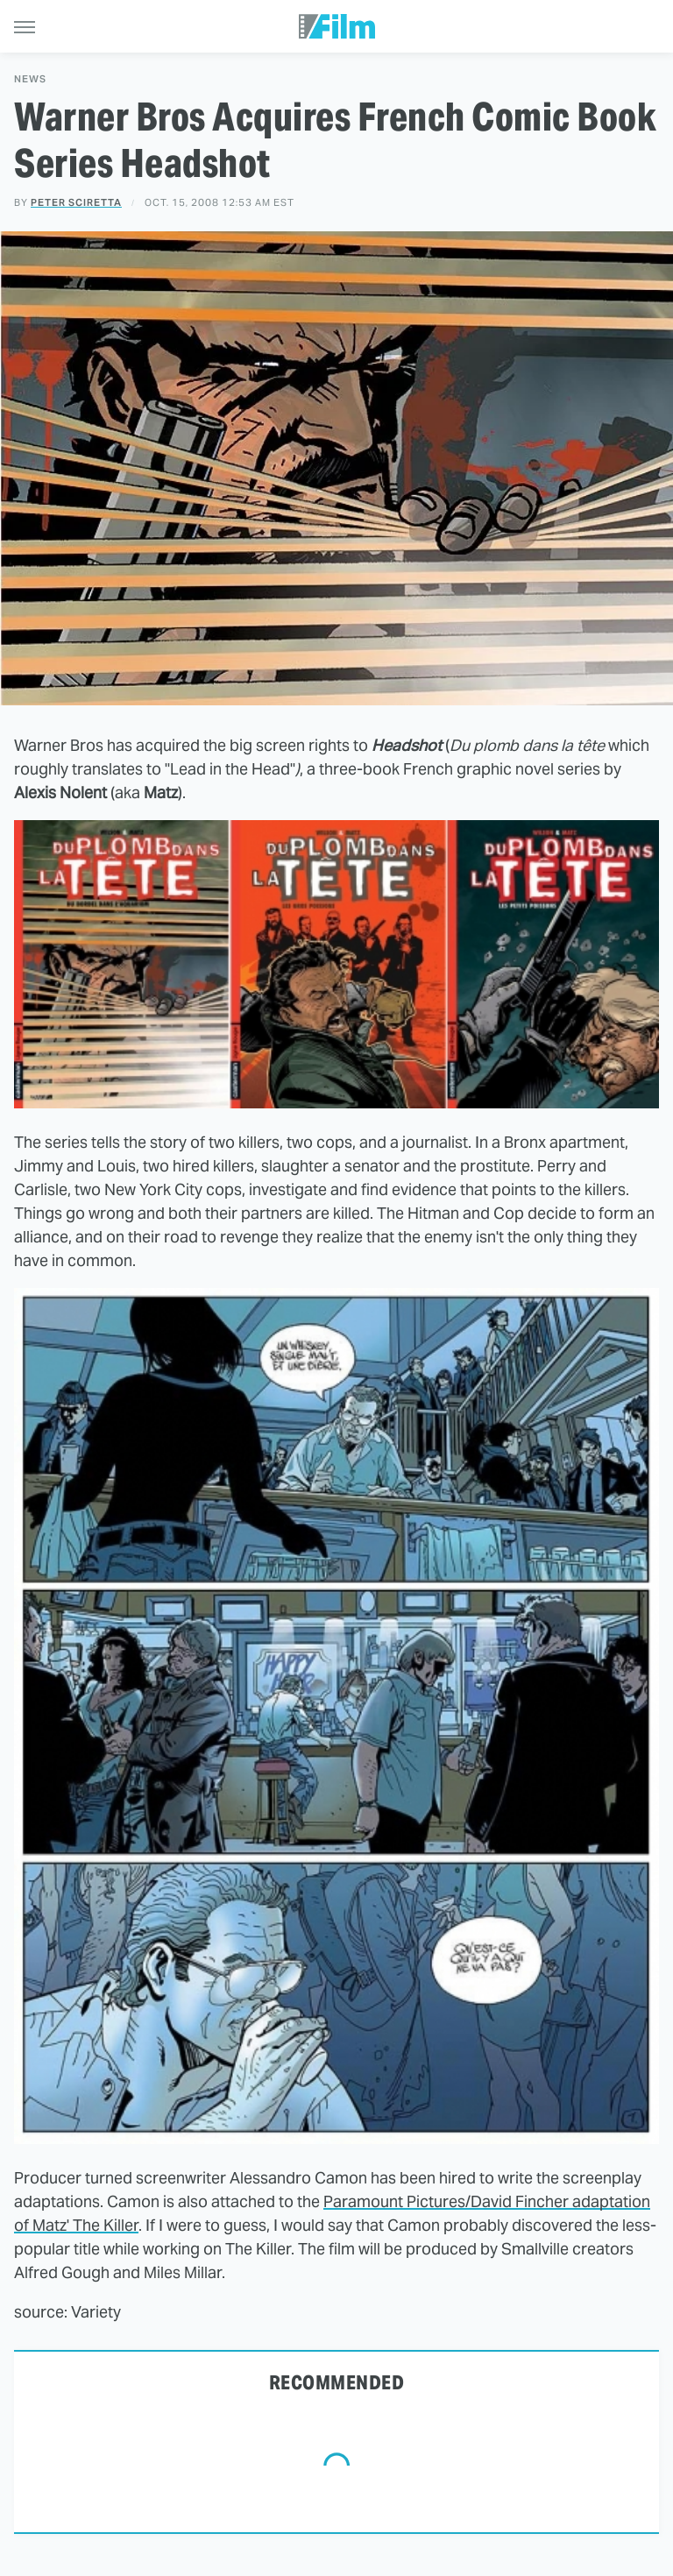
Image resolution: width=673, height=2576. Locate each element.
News (30, 79)
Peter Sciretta (76, 202)
